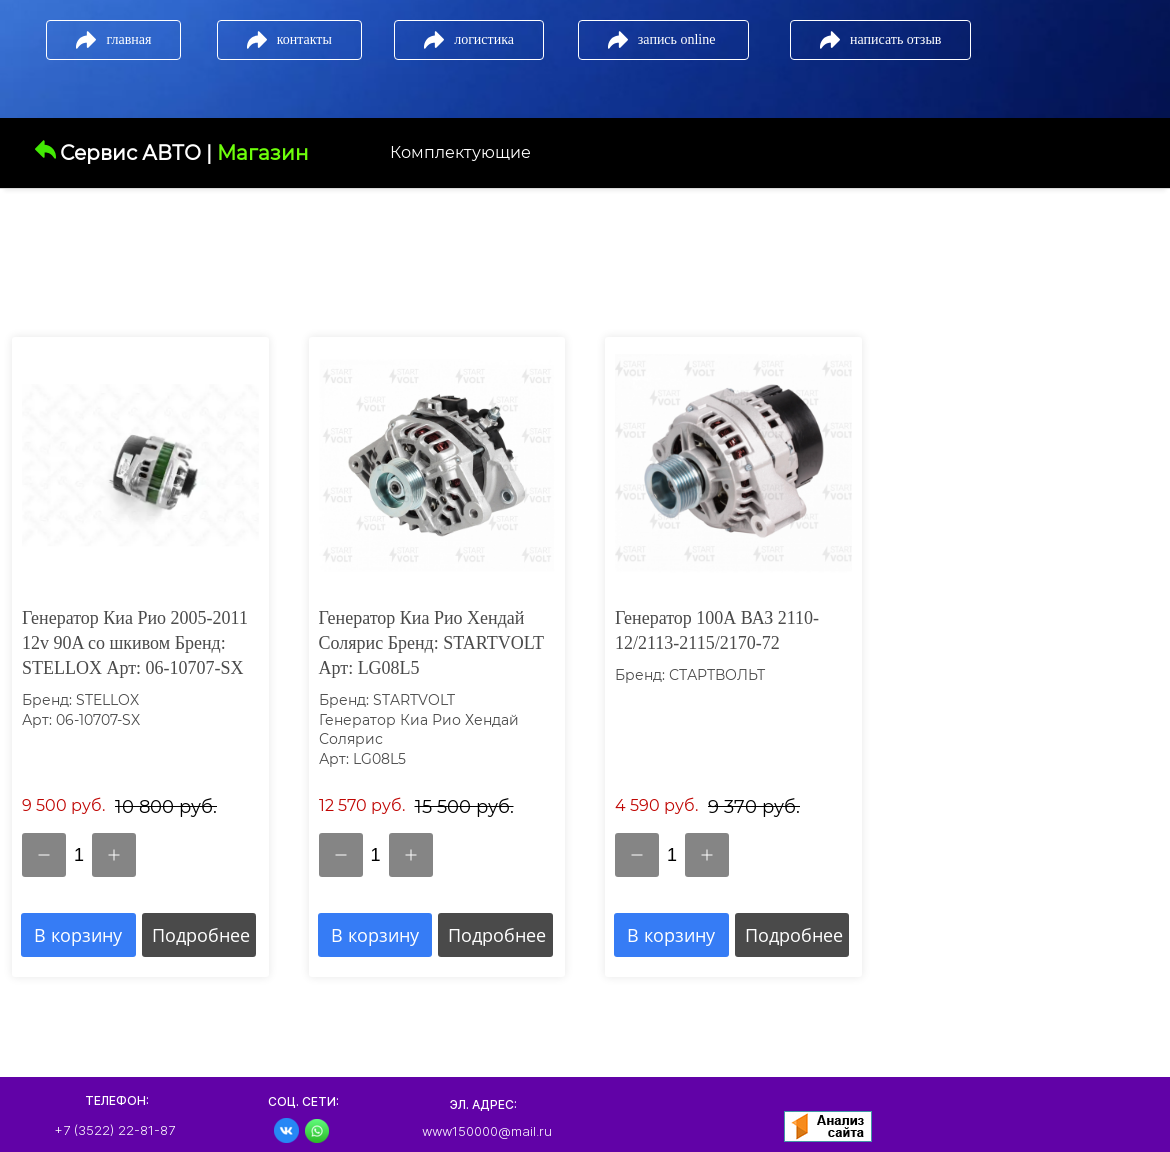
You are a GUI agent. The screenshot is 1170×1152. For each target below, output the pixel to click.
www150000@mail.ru (487, 1131)
